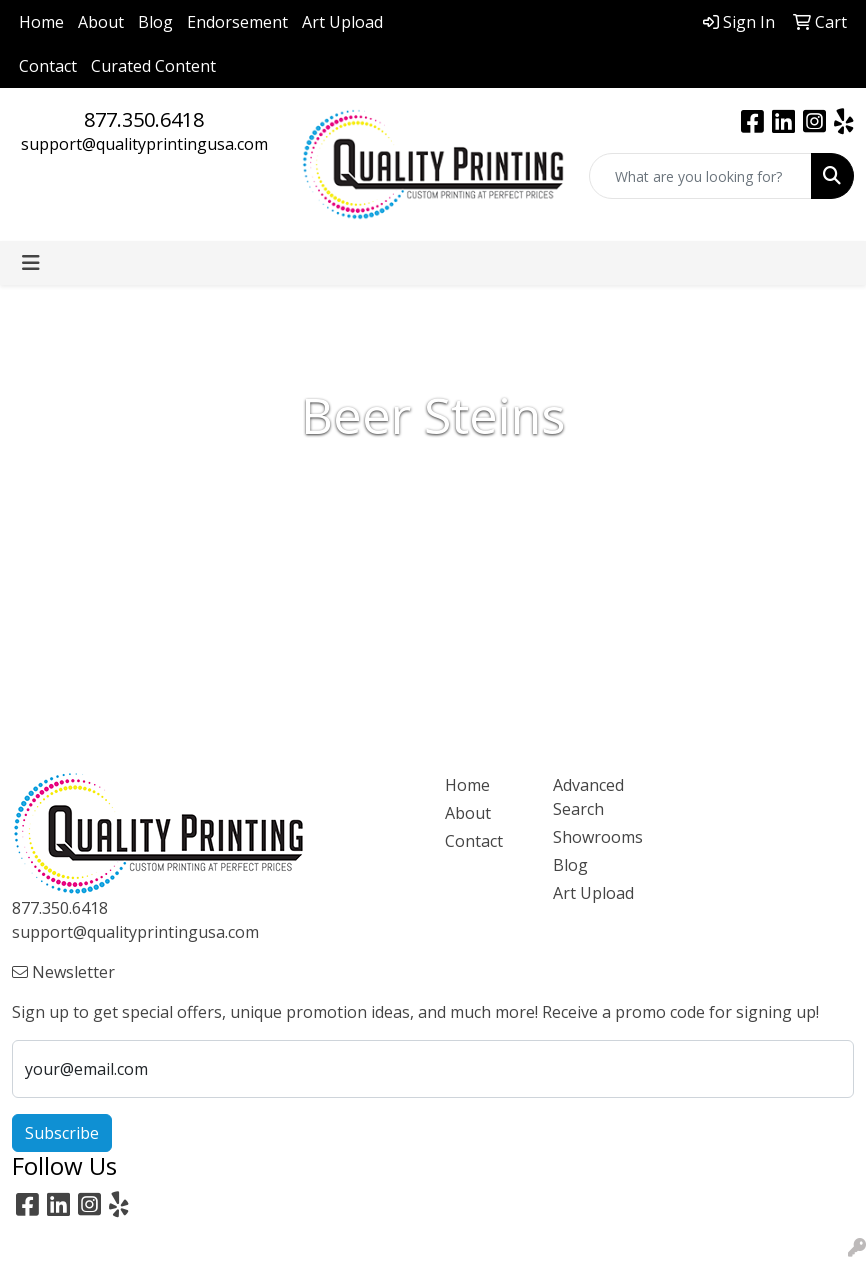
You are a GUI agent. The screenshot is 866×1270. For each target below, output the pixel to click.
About (101, 22)
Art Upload (342, 22)
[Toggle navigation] (31, 263)
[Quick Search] (700, 176)
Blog (155, 22)
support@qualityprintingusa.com (144, 144)
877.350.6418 (144, 119)
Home (41, 22)
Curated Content (153, 66)
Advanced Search (588, 797)
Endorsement (237, 22)
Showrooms (595, 837)
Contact (48, 66)
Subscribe (62, 1133)
